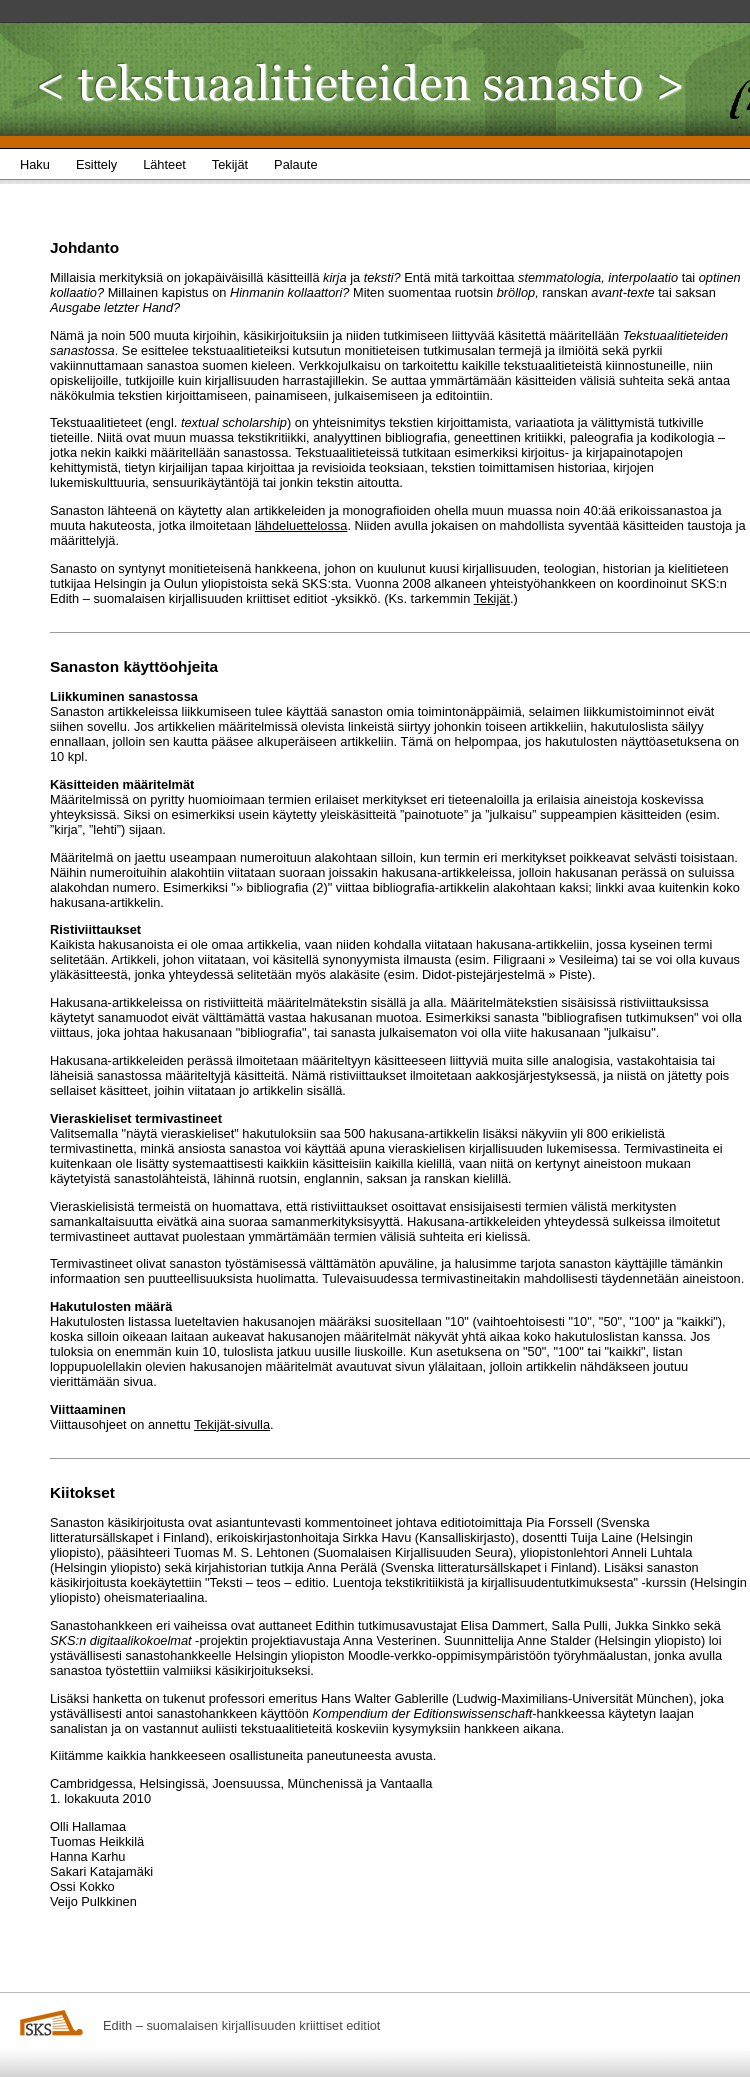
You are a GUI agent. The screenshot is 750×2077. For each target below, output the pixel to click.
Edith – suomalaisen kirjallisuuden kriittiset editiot (241, 2025)
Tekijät (492, 598)
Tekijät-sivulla (232, 1424)
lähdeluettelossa (301, 525)
